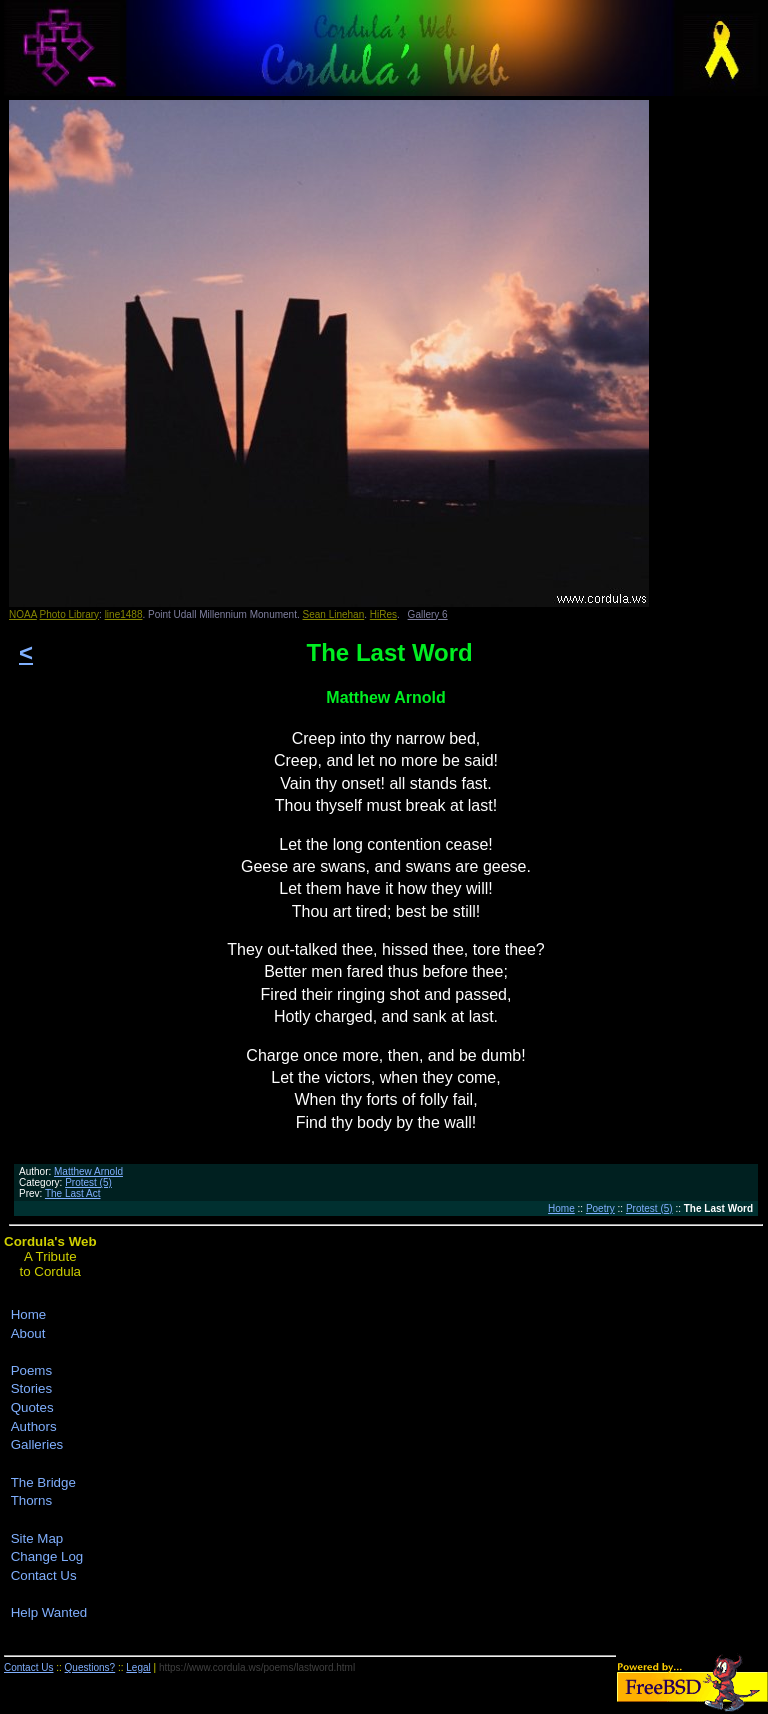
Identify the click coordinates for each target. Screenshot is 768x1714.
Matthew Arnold (88, 1171)
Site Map (37, 1538)
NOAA (23, 614)
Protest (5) (88, 1182)
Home (561, 1208)
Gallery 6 (428, 614)
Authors (34, 1426)
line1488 (124, 614)
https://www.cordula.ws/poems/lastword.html (257, 1667)
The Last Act (73, 1193)
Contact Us (44, 1575)
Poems (31, 1370)
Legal (138, 1667)
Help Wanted (49, 1612)
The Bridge (43, 1482)
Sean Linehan (334, 614)
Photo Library (69, 614)
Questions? (90, 1667)
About (28, 1333)
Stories (31, 1388)
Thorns (31, 1500)
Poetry (600, 1208)
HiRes (383, 614)
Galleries (37, 1444)
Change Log (47, 1556)
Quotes (32, 1407)
